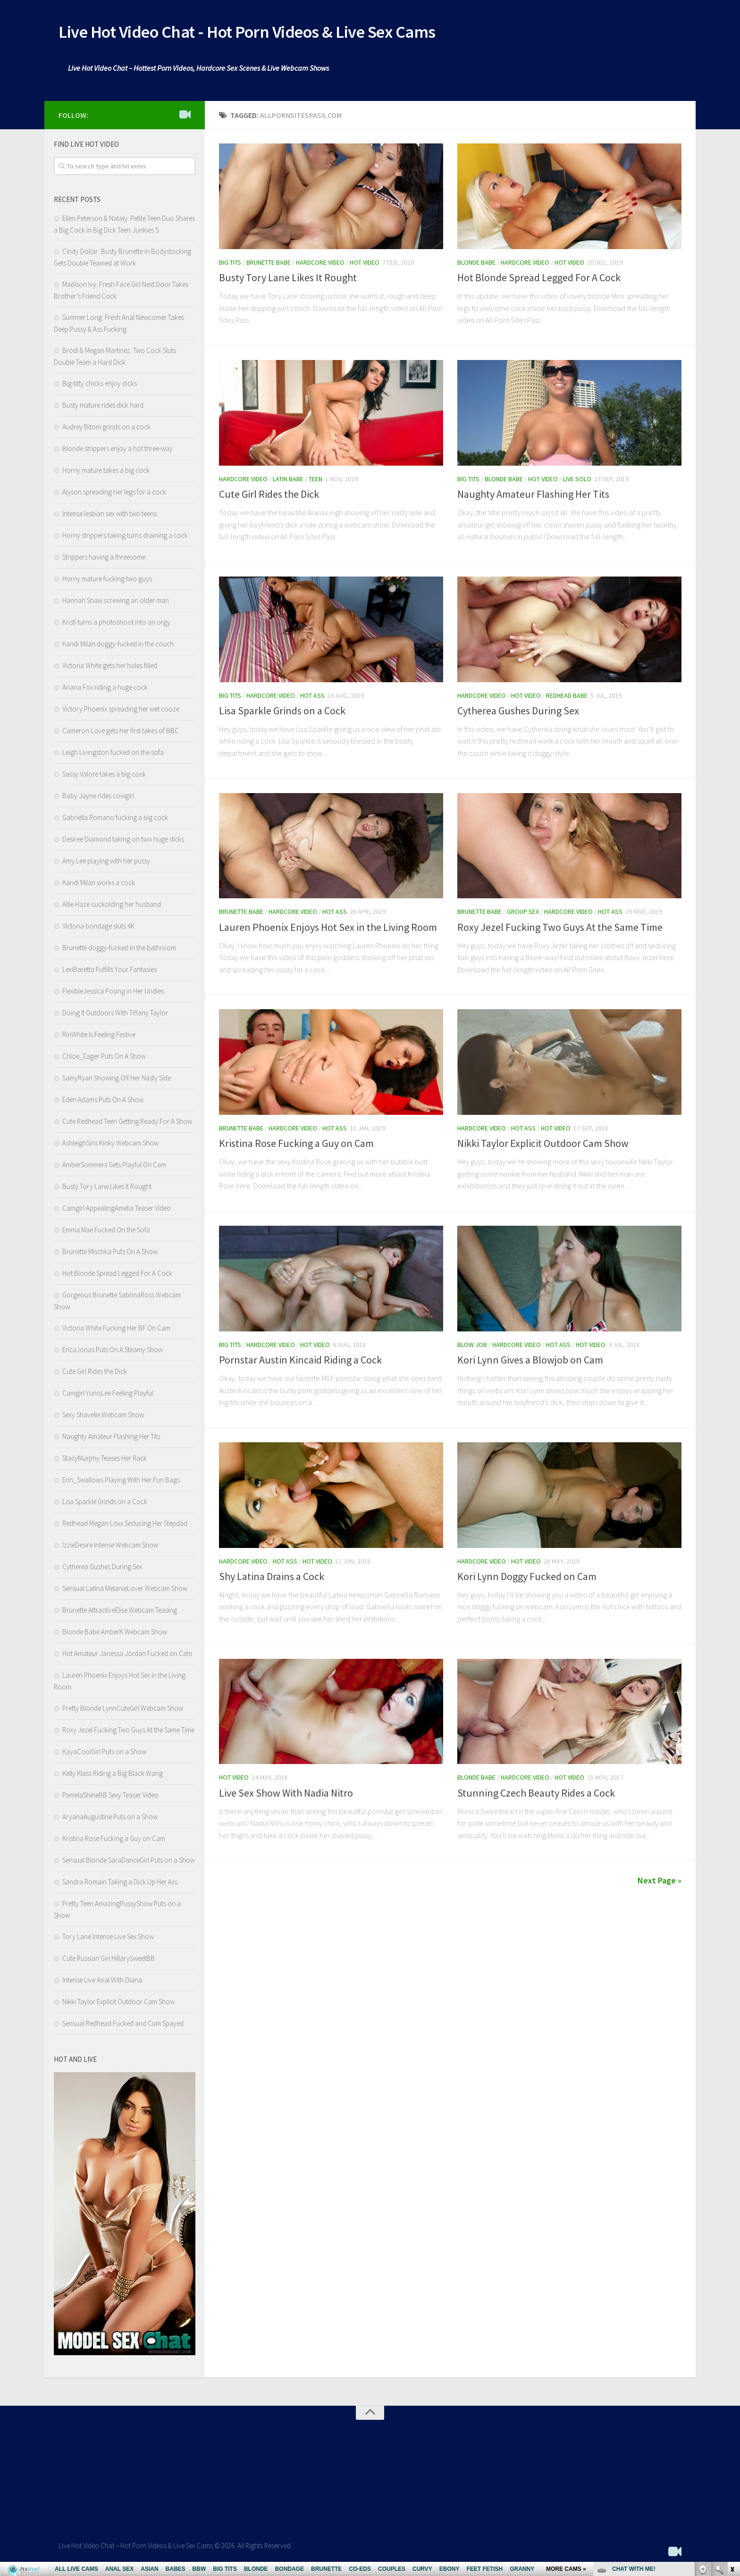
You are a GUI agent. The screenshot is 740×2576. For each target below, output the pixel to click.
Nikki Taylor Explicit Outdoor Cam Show (543, 1146)
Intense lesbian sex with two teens (109, 516)
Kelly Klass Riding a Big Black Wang (112, 1776)
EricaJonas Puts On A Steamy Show (112, 1352)
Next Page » (659, 1883)
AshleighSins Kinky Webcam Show (110, 1145)
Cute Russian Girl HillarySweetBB (108, 1961)
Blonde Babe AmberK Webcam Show (114, 1634)
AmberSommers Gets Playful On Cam (114, 1167)
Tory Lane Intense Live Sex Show (108, 1939)
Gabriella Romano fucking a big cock (115, 820)
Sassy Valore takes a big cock (104, 776)
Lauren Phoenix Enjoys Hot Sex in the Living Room (328, 929)
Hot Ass (312, 698)
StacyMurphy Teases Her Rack (104, 1460)
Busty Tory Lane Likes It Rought (288, 280)
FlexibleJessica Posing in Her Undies (113, 993)
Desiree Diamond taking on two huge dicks (123, 841)
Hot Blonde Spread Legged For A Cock (539, 280)
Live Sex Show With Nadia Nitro (286, 1795)
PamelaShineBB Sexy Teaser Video (110, 1797)
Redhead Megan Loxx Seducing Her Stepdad (124, 1526)
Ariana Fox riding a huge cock (105, 690)
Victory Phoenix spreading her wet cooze (120, 711)
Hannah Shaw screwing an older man (115, 603)
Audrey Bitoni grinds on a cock (106, 429)
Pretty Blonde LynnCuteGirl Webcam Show (122, 1710)
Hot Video (364, 265)
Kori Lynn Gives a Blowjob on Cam (530, 1362)
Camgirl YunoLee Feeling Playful (107, 1395)
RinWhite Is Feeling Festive (98, 1037)
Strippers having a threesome (103, 559)
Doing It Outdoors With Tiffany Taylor (115, 1015)
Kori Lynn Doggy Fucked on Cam (527, 1579)
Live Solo (577, 481)
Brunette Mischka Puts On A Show (110, 1254)
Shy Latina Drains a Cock (271, 1579)
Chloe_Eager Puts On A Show (104, 1058)
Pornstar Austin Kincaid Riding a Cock (300, 1362)
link (732, 2428)
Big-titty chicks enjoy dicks (99, 386)
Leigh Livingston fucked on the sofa (113, 755)
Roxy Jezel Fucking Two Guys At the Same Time (560, 929)
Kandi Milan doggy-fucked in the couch (118, 646)
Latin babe (288, 481)
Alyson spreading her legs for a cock (114, 494)
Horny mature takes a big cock (106, 472)
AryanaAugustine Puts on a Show (110, 1819)
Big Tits (230, 265)
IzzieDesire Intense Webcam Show (110, 1547)
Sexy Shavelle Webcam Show (103, 1417)
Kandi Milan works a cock (98, 885)
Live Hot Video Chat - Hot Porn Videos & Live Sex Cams (282, 33)
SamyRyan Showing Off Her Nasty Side (116, 1080)
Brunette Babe (268, 265)
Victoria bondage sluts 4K (98, 928)
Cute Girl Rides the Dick (269, 496)
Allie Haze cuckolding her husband (111, 907)
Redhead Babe (567, 698)
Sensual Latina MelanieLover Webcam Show (124, 1591)
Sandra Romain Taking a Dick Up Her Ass (119, 1884)
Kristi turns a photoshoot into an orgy (116, 624)
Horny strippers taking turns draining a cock (125, 538)
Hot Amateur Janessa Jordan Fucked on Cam (127, 1656)
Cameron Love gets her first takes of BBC (120, 733)
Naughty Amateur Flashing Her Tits (533, 496)
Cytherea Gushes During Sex (518, 713)
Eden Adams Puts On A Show (102, 1102)
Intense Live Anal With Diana (102, 1982)
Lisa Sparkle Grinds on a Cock (282, 713)
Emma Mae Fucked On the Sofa (106, 1232)
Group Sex (523, 914)
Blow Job (472, 1347)
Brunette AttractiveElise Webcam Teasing (119, 1612)
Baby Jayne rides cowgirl (98, 798)
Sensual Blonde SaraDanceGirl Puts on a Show (128, 1862)
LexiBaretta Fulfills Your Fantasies (109, 972)
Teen (315, 481)
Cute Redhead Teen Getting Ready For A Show (127, 1124)
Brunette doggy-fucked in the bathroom (119, 950)
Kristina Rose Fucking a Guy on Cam (296, 1146)
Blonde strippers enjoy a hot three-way (117, 451)
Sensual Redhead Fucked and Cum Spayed (123, 2026)
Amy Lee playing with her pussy (106, 863)
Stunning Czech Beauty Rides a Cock (536, 1795)
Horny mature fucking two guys (107, 581)
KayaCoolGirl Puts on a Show (104, 1754)
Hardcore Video (320, 265)
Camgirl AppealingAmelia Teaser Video (116, 1210)
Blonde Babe (476, 265)
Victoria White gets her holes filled (109, 668)
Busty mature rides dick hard (102, 407)
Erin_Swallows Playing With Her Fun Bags (121, 1482)
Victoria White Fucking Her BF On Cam (116, 1330)
